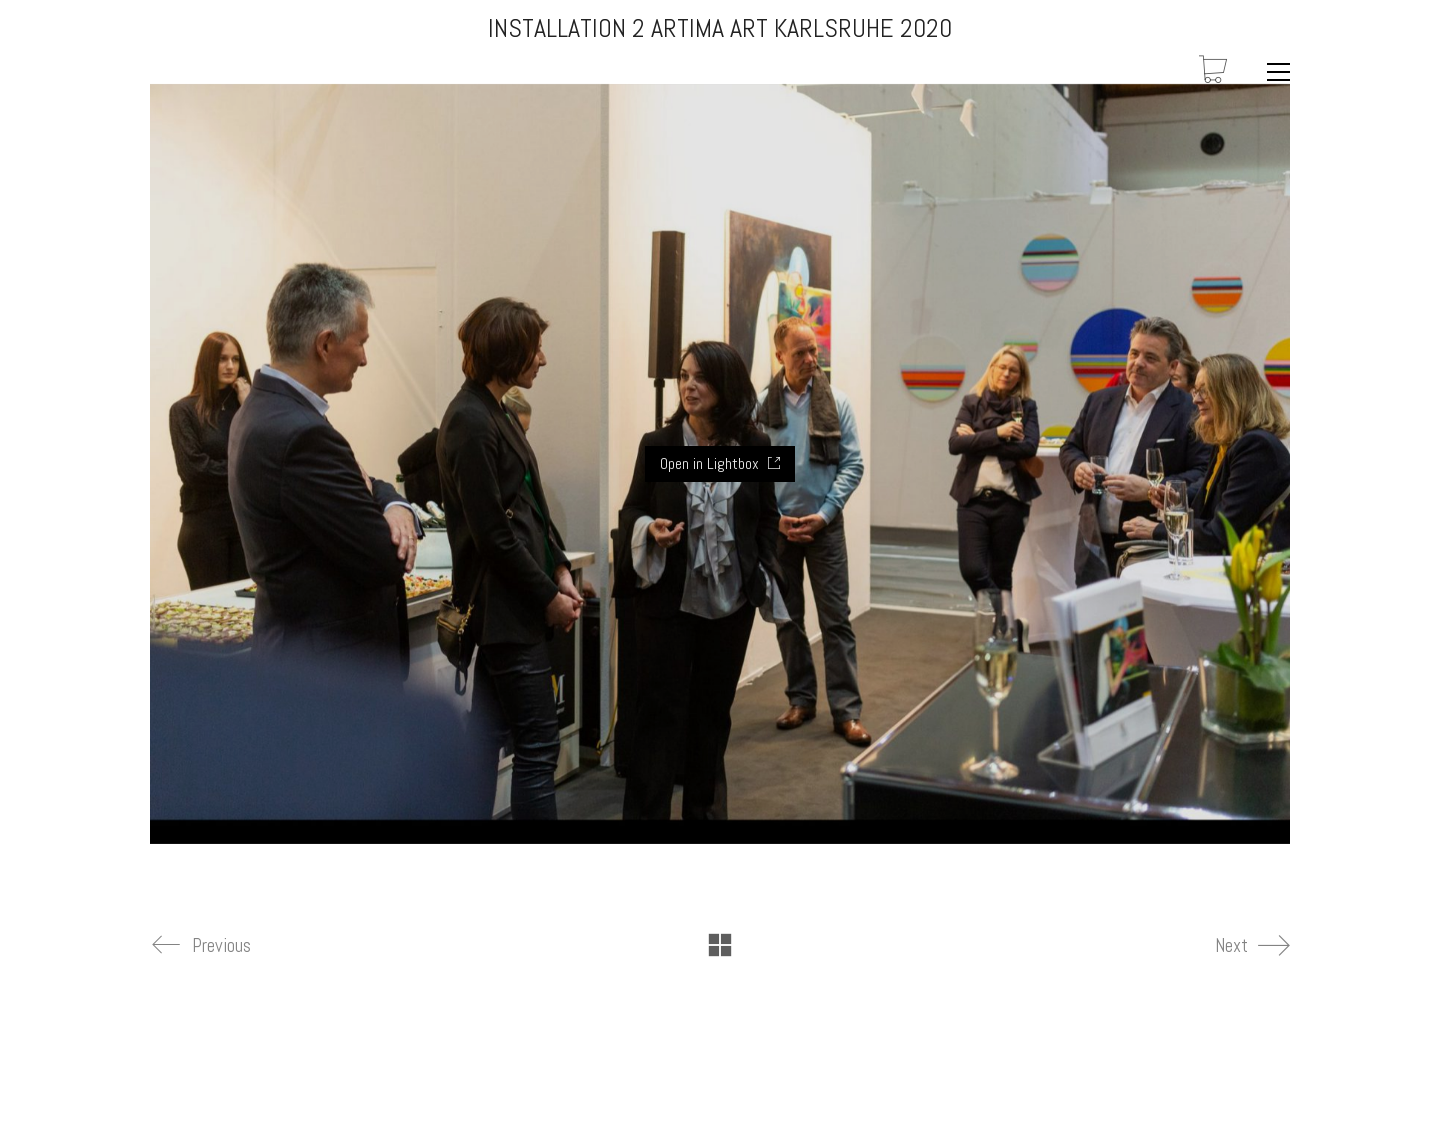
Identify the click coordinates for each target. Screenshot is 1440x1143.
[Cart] (1213, 71)
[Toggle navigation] (1273, 72)
